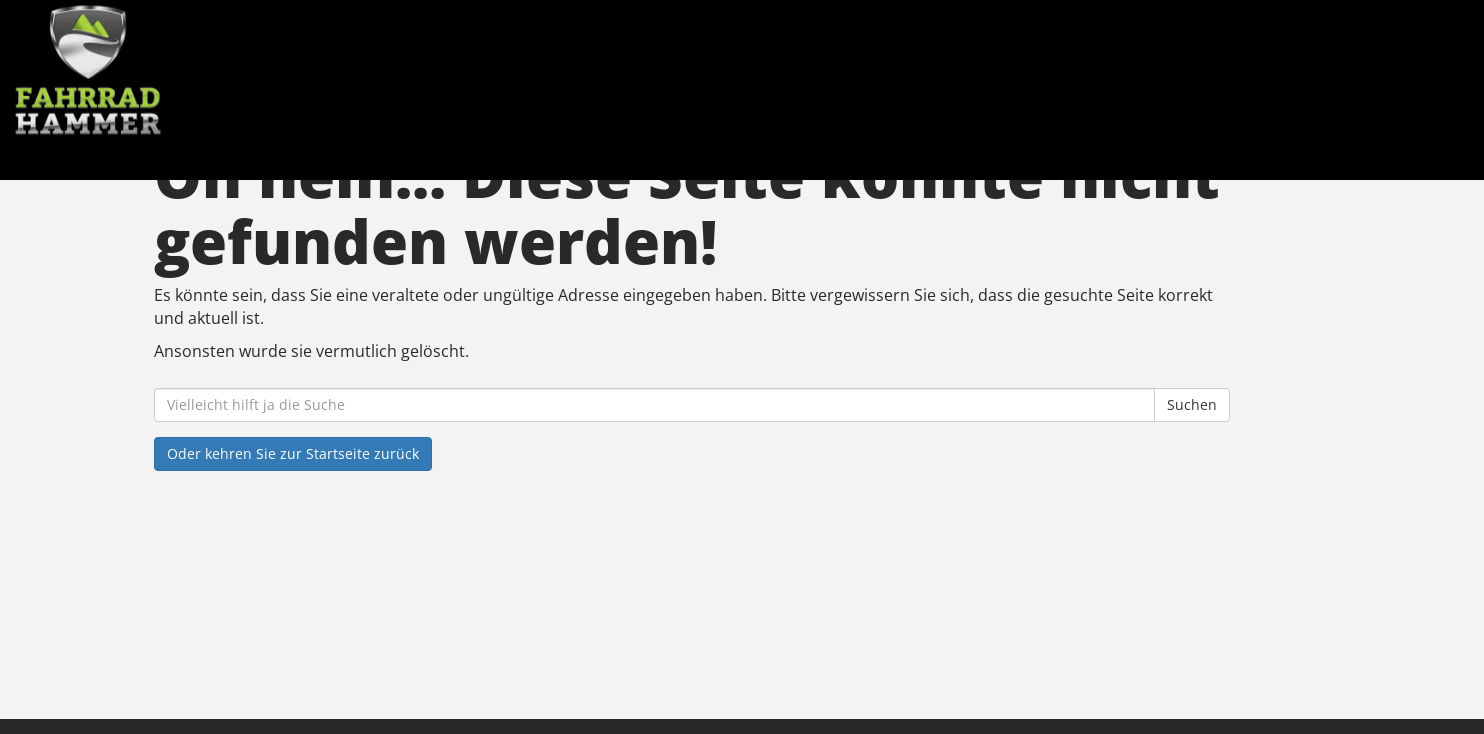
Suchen (1192, 404)
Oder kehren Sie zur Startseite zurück (293, 453)
